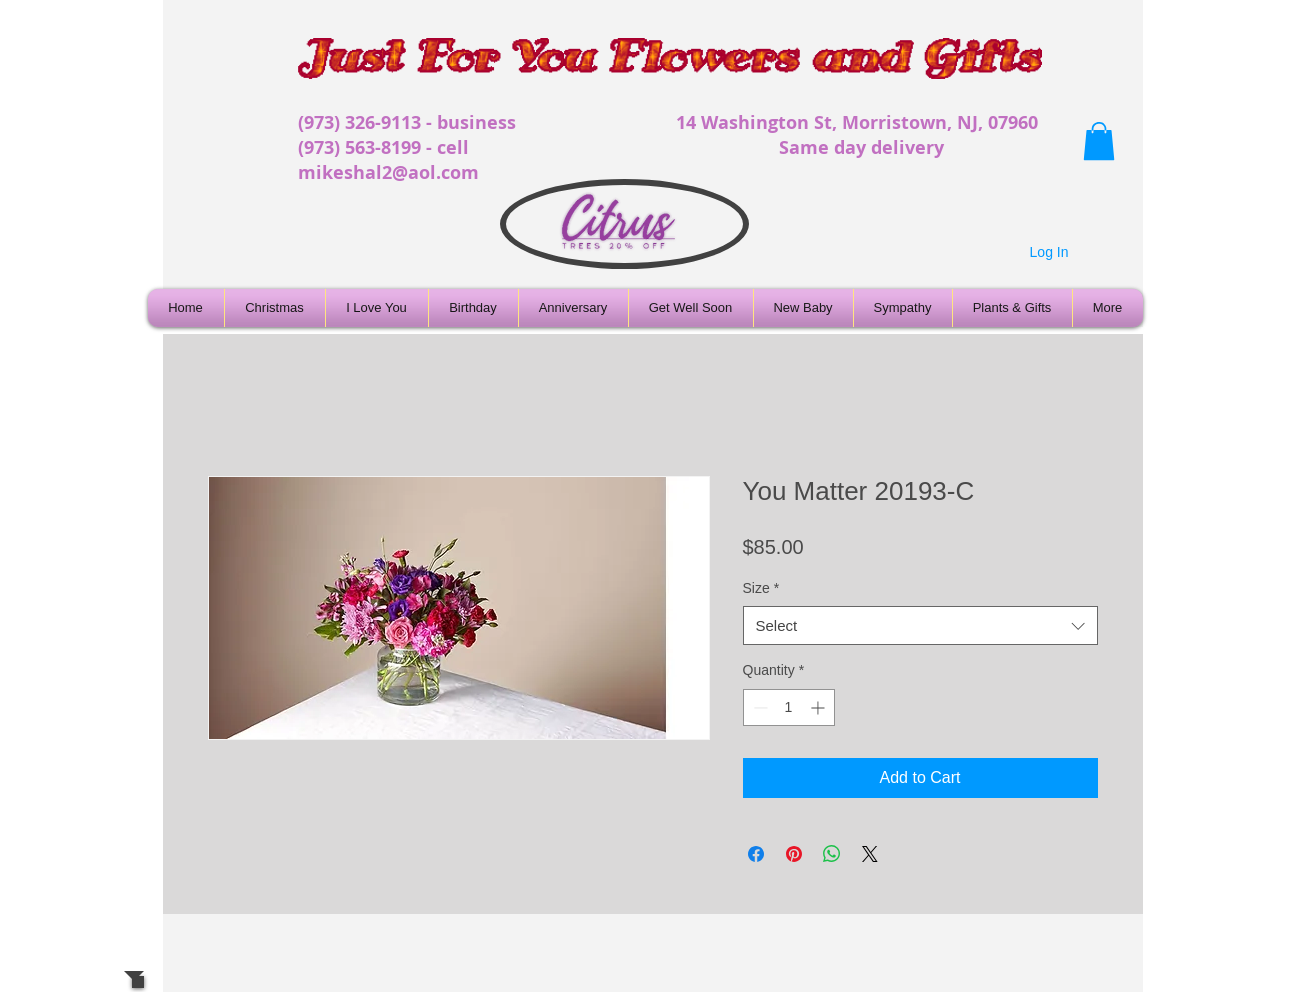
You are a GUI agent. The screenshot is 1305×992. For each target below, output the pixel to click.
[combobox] (920, 625)
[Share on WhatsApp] (832, 854)
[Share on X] (870, 854)
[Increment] (819, 707)
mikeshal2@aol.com (388, 172)
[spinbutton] (789, 707)
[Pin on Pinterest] (794, 854)
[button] (1099, 141)
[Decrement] (758, 707)
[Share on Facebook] (756, 854)
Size (761, 588)
